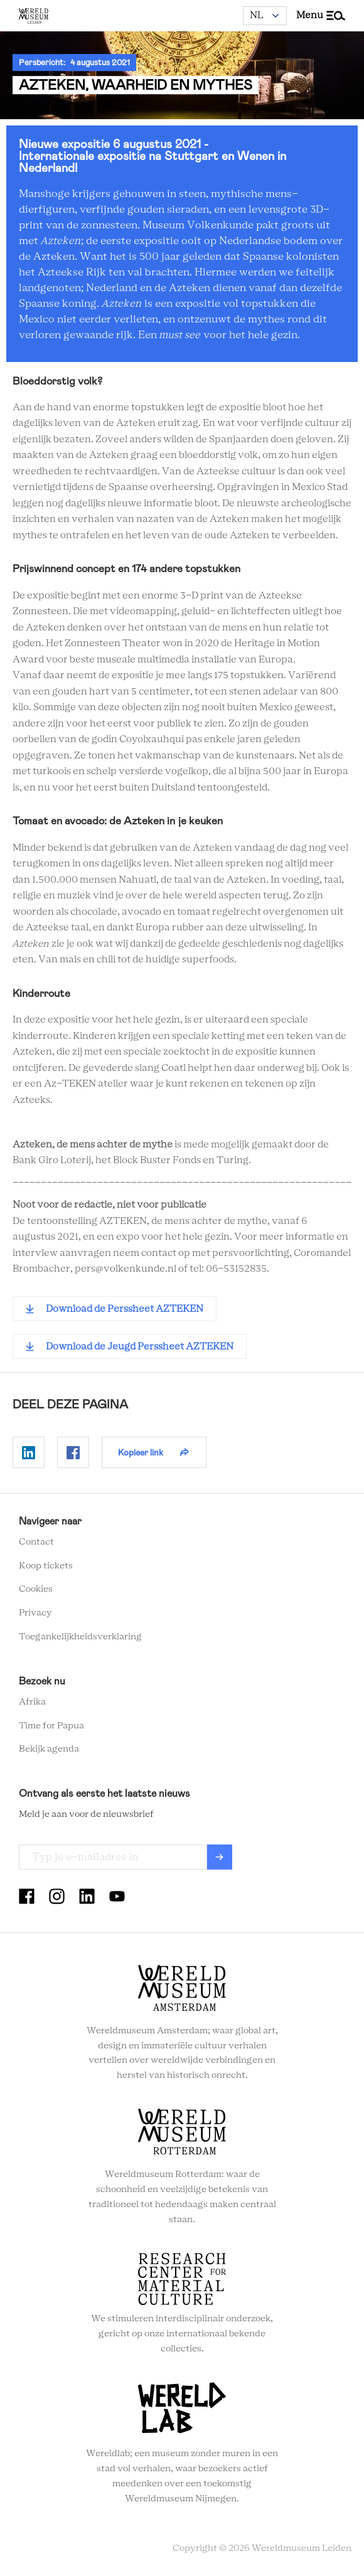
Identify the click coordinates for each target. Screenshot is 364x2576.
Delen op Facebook (73, 1452)
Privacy (35, 1613)
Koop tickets (46, 1566)
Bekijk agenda (49, 1749)
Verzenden (219, 1857)
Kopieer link (140, 1452)
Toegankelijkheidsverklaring (80, 1636)
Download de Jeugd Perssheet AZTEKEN (139, 1346)
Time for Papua (51, 1726)
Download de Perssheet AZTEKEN (124, 1309)
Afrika (32, 1702)
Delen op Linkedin (29, 1452)
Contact (36, 1542)
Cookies (36, 1589)
